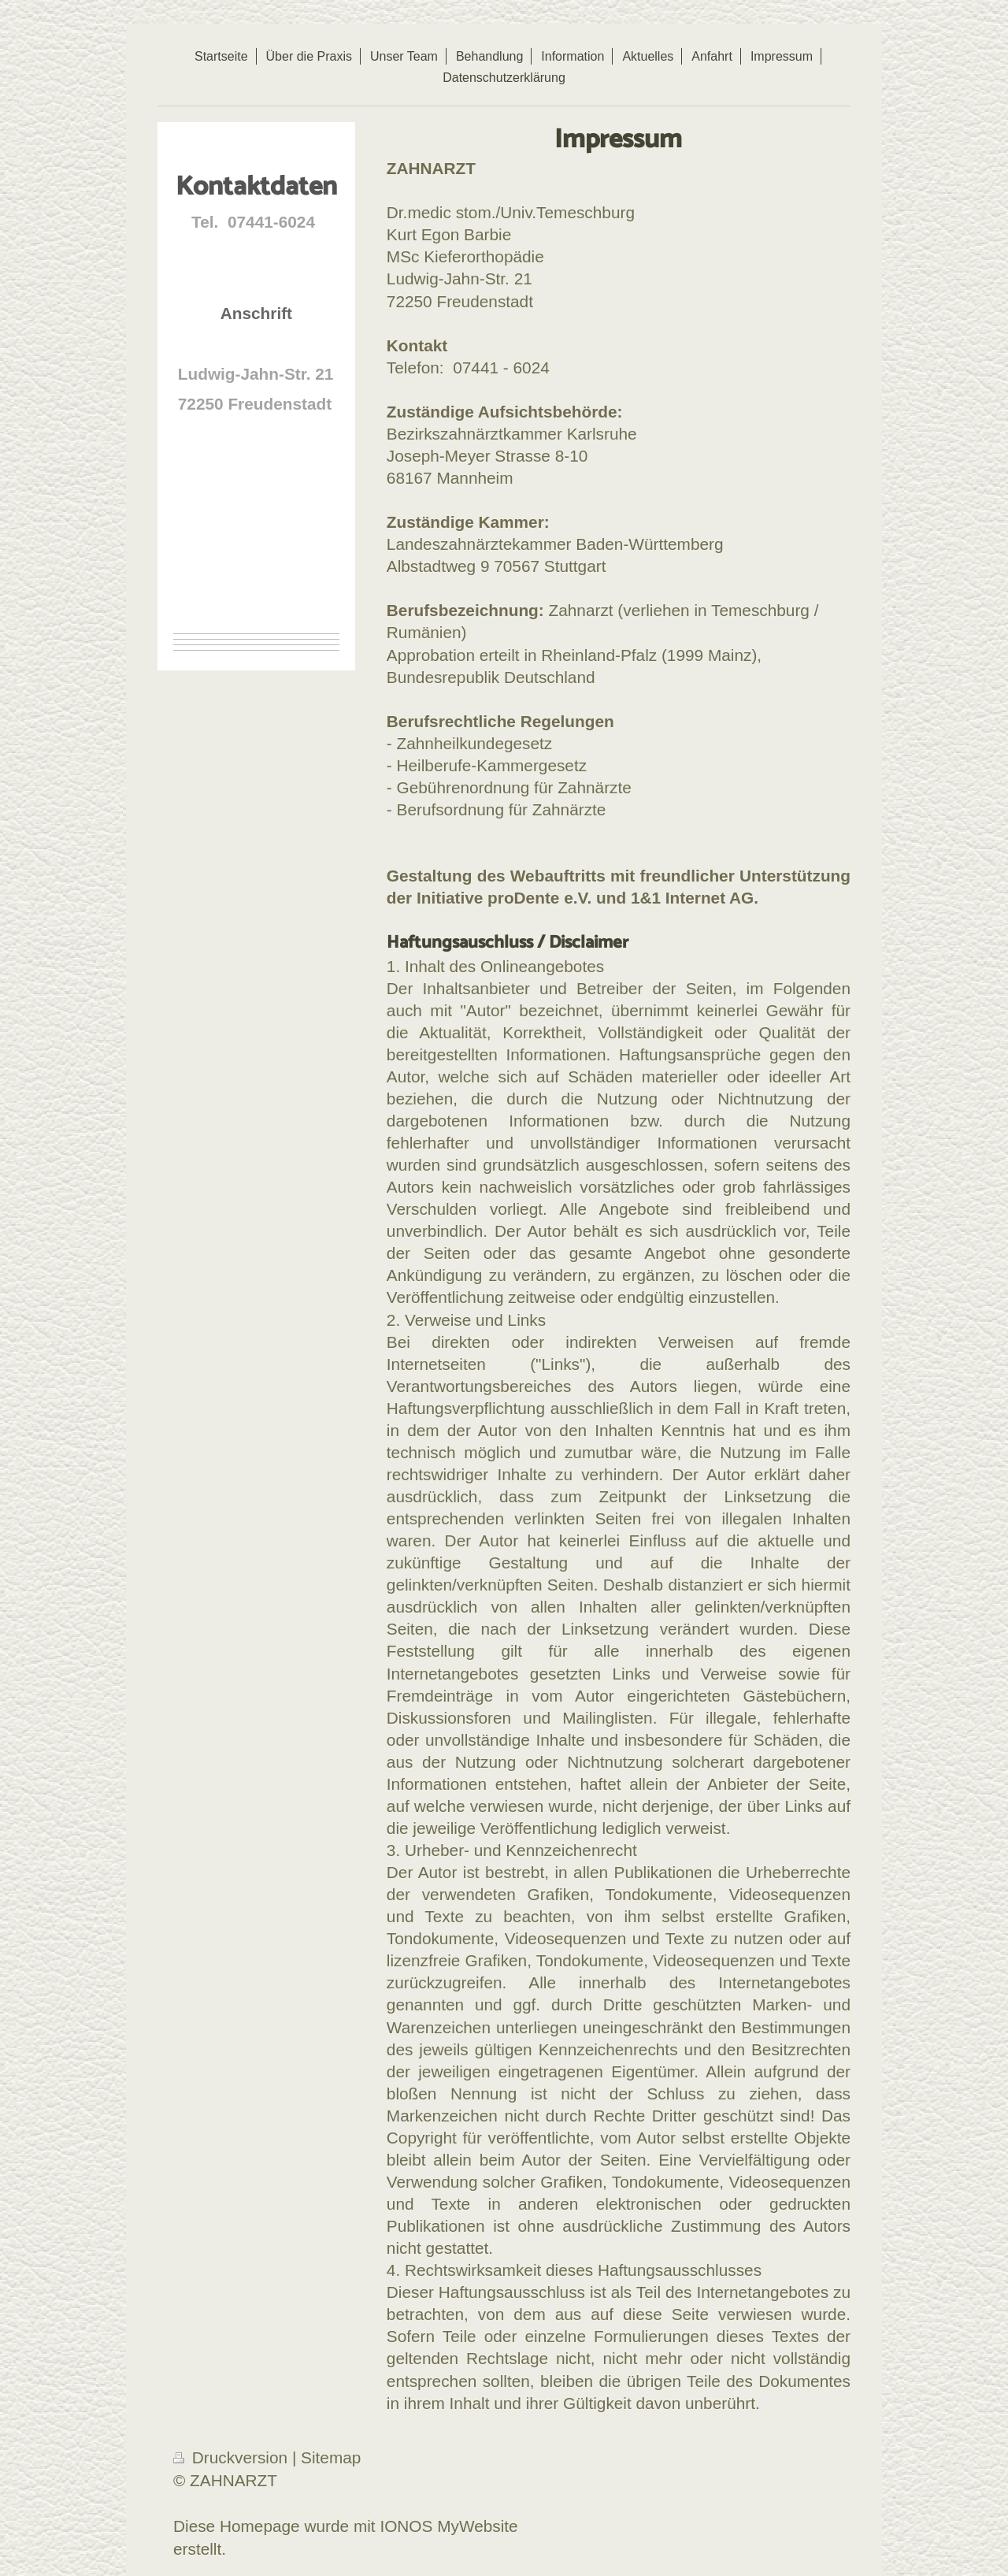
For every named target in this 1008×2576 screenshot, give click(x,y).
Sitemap (331, 2457)
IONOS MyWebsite (448, 2526)
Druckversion (232, 2457)
